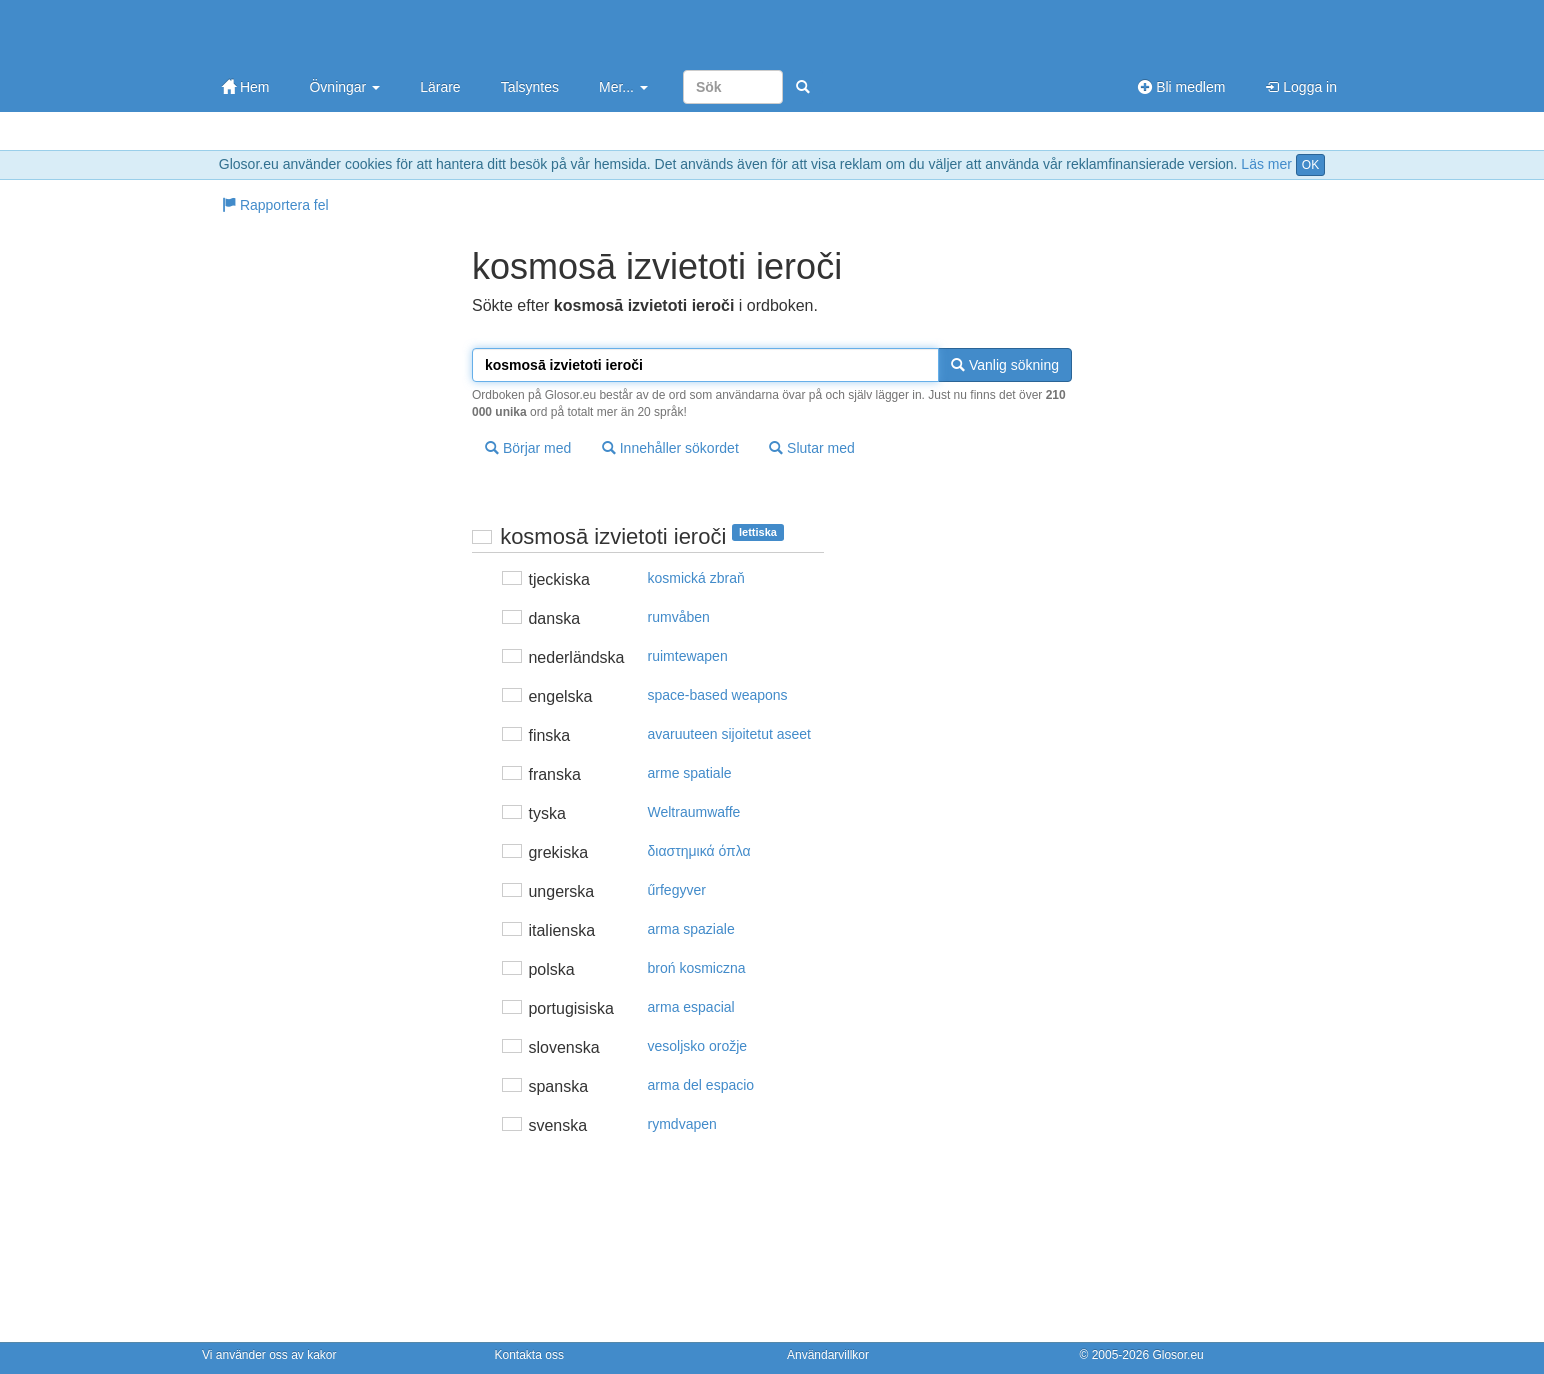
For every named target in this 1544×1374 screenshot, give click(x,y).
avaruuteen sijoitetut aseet (729, 734)
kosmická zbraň (696, 578)
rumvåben (679, 617)
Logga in (1301, 87)
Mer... (623, 87)
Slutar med (812, 448)
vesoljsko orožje (698, 1046)
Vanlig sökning (1005, 365)
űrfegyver (677, 890)
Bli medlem (1181, 87)
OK (1310, 165)
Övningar (344, 87)
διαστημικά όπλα (699, 851)
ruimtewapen (688, 656)
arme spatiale (690, 773)
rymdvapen (682, 1124)
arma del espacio (701, 1085)
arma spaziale (691, 929)
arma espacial (691, 1007)
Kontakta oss (529, 1355)
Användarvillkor (828, 1355)
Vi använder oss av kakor (269, 1355)
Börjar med (528, 448)
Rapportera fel (275, 205)
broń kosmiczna (697, 968)
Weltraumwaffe (694, 812)
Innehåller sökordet (670, 448)
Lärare (440, 87)
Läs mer (1266, 164)
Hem (245, 87)
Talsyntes (530, 87)
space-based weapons (718, 695)
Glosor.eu (1177, 1355)
